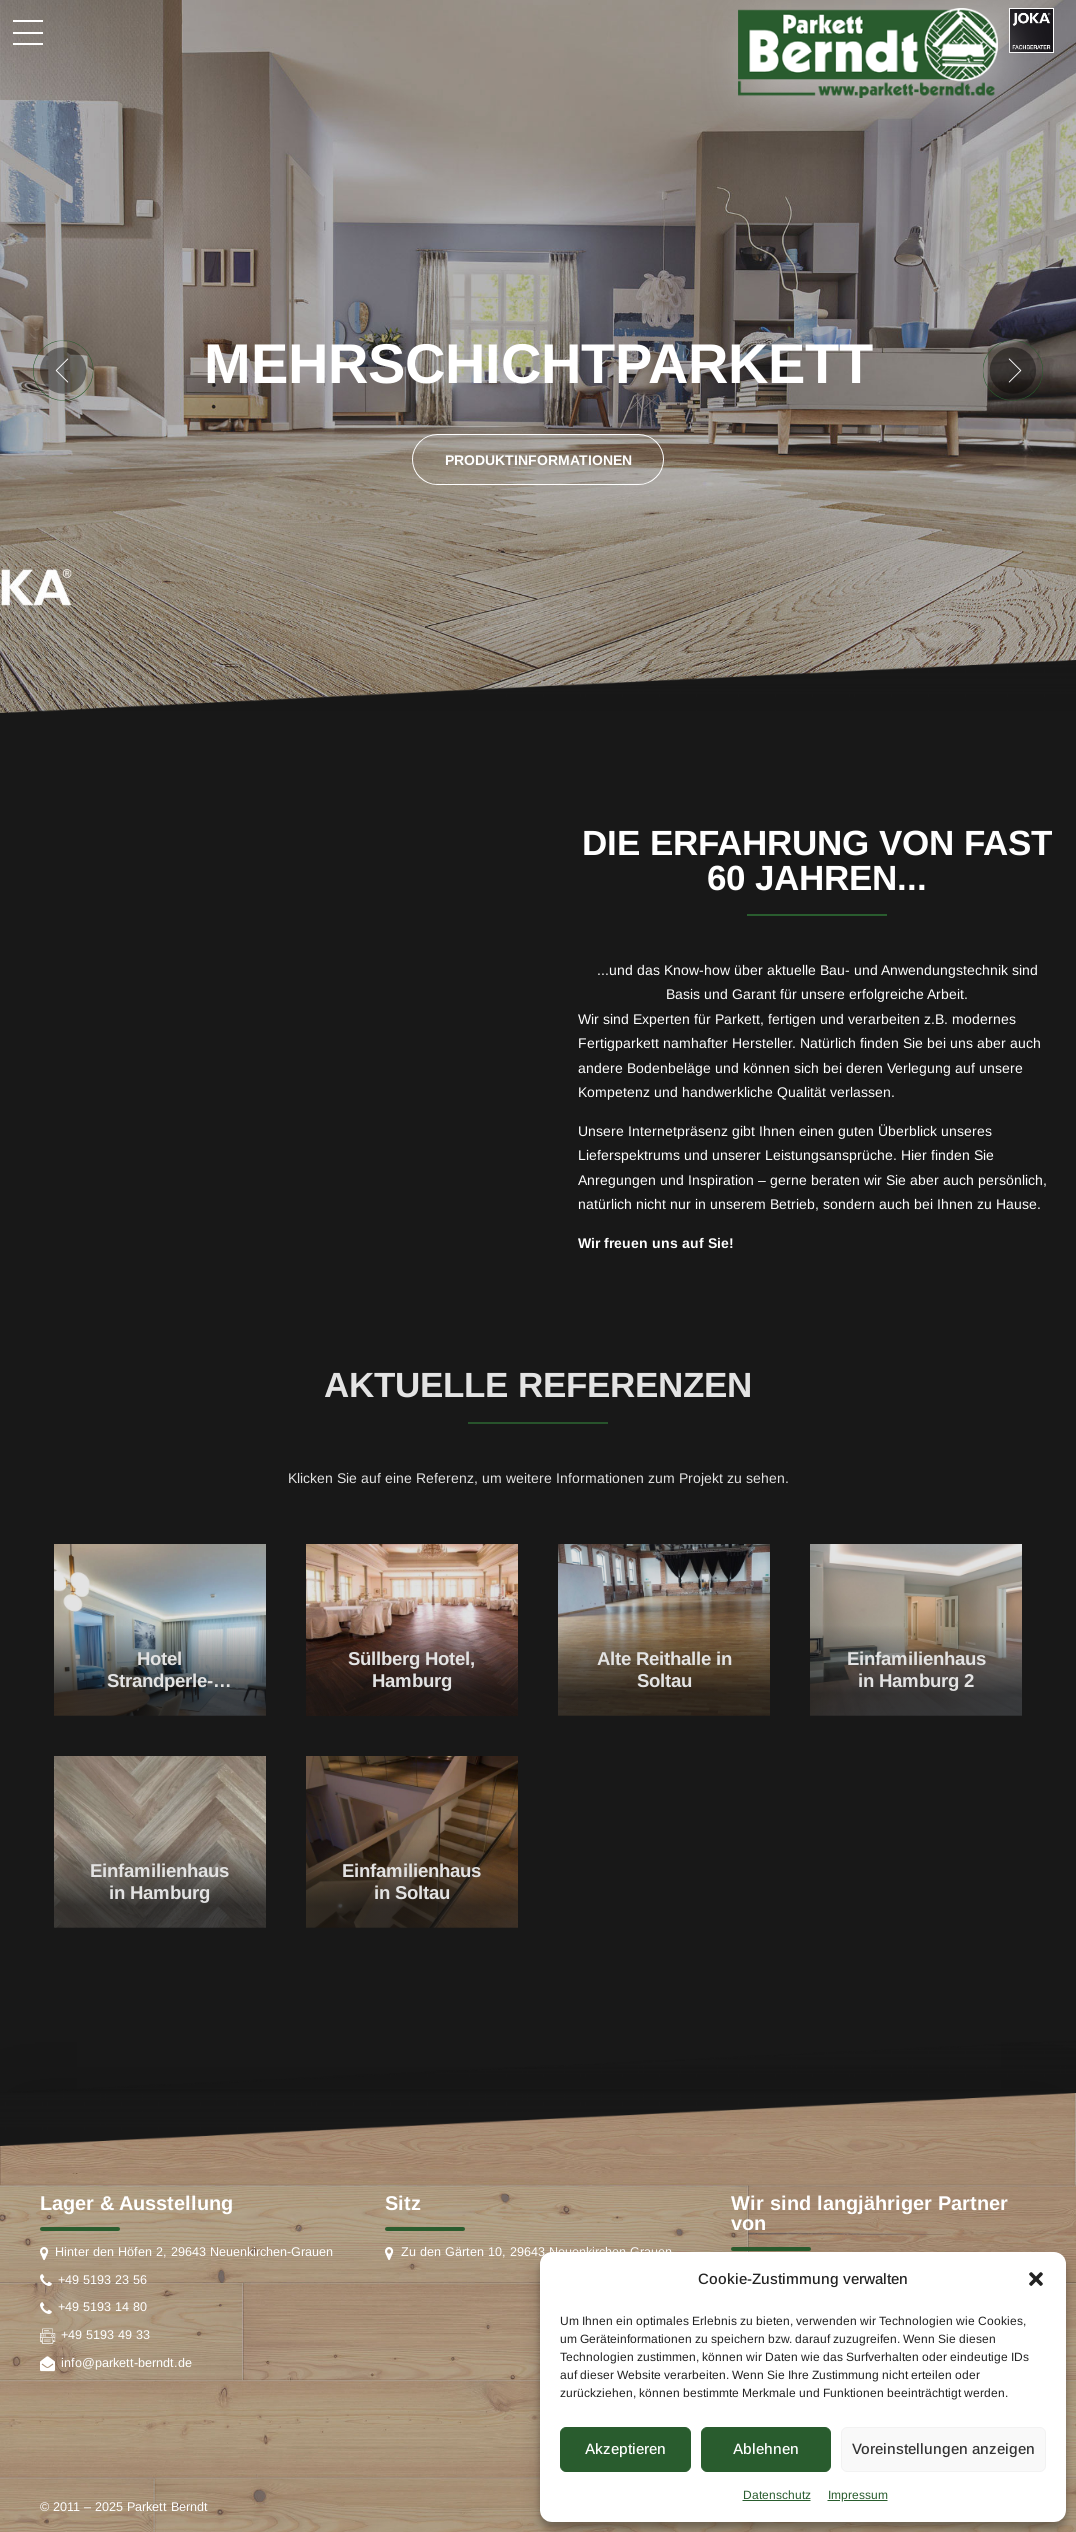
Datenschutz (777, 2495)
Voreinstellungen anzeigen (943, 2448)
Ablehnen (766, 2448)
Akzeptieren (625, 2448)
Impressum (858, 2495)
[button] (1036, 2279)
